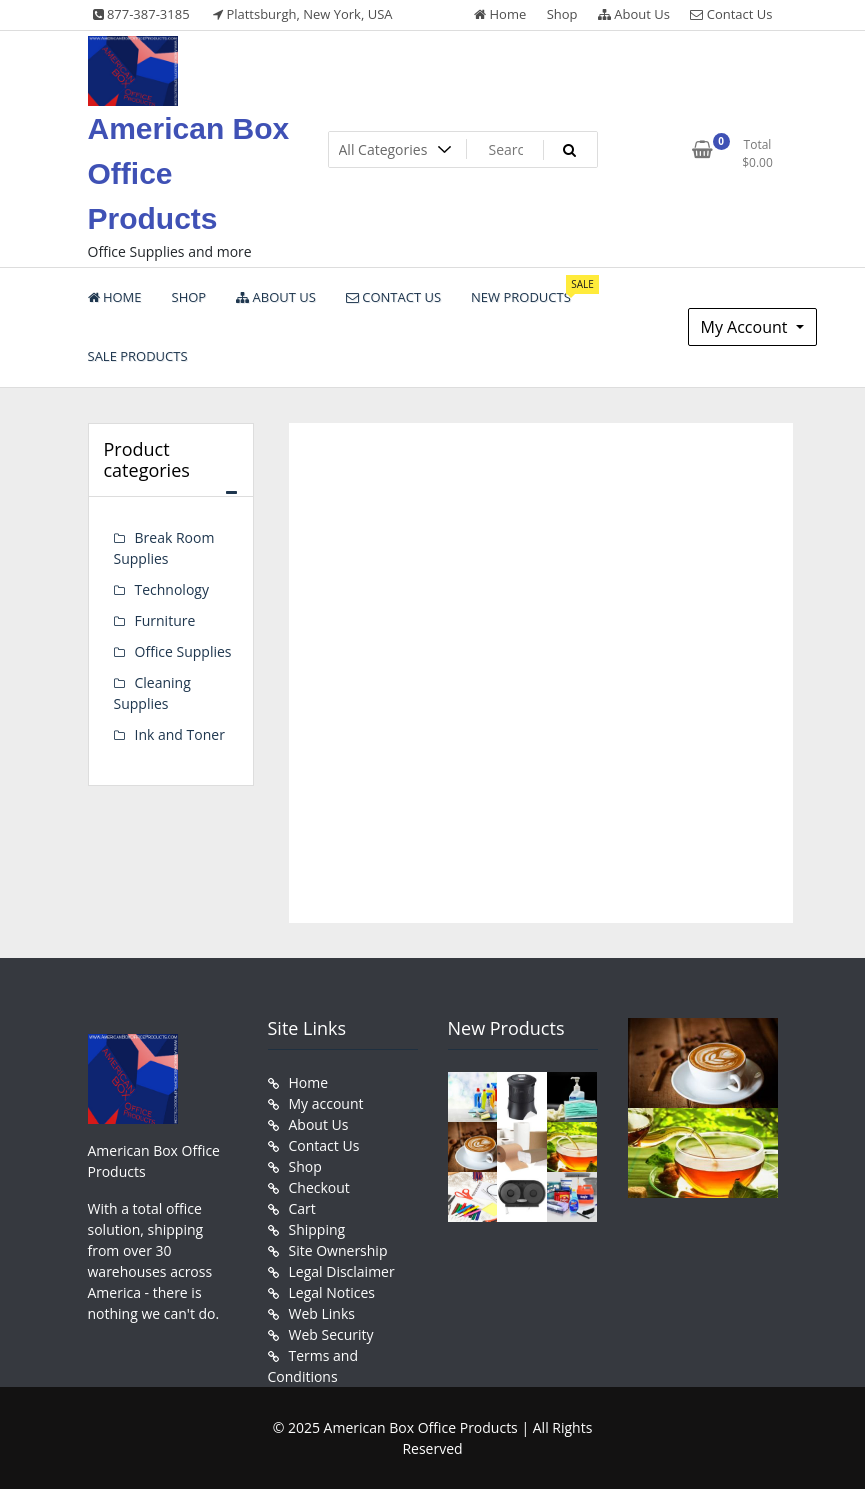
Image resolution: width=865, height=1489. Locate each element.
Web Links (322, 1313)
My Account (746, 327)
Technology (172, 589)
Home (500, 14)
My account (326, 1103)
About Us (634, 14)
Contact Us (731, 14)
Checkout (319, 1187)
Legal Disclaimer (342, 1271)
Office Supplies (183, 651)
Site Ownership (338, 1250)
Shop (562, 14)
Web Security (331, 1334)
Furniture (165, 620)
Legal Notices (332, 1292)
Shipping (317, 1229)
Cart (302, 1208)
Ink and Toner (180, 734)
